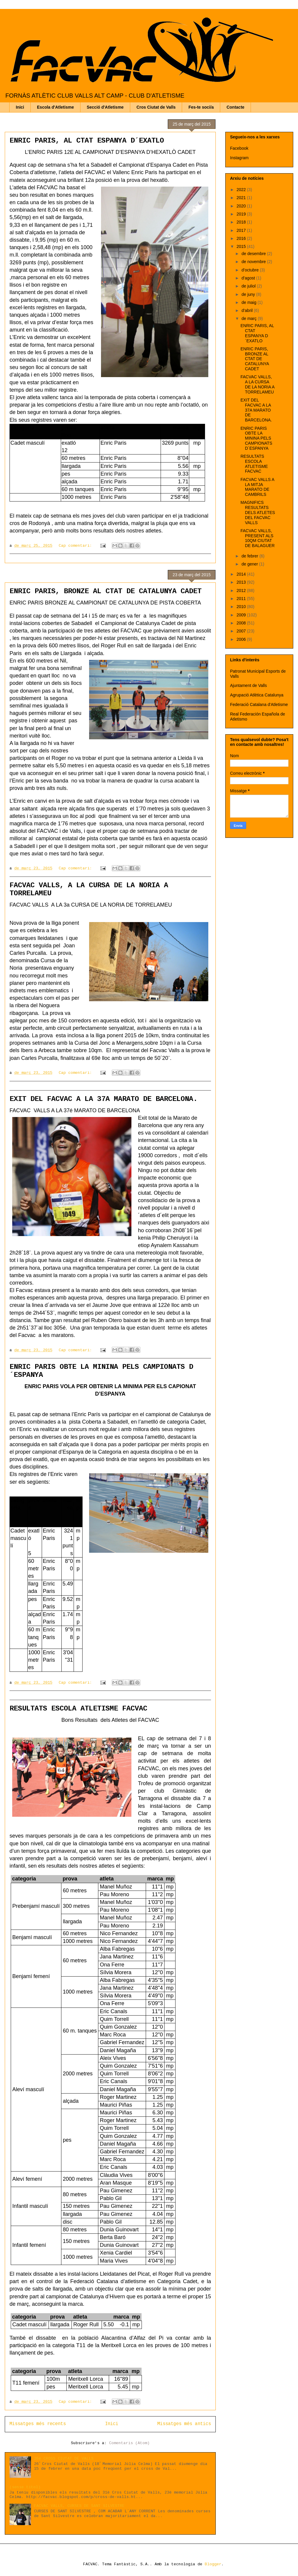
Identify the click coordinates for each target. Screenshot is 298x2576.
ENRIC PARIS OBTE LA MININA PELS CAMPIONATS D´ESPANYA (256, 438)
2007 (242, 631)
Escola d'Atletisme (55, 107)
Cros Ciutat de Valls (156, 107)
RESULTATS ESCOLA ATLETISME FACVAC (78, 1709)
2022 (242, 189)
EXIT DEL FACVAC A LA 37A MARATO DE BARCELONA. (103, 1099)
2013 (242, 582)
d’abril (247, 310)
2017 (242, 230)
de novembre (254, 261)
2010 (242, 606)
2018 (242, 222)
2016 (242, 238)
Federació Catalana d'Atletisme (259, 704)
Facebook (239, 148)
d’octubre (250, 270)
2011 (242, 598)
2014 (242, 574)
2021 (242, 197)
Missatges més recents (38, 2424)
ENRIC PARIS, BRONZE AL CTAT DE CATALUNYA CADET (105, 591)
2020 (242, 206)
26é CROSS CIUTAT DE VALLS (64, 2458)
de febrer (250, 556)
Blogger (213, 2564)
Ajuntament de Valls (248, 685)
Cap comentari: (76, 545)
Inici (20, 107)
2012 (242, 590)
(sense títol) (25, 2487)
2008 (242, 623)
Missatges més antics (184, 2424)
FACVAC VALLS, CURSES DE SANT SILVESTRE (79, 2506)
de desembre (254, 253)
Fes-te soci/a (201, 107)
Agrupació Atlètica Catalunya (256, 695)
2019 (242, 214)
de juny (248, 294)
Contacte (235, 107)
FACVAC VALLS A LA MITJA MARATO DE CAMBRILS (257, 487)
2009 (242, 615)
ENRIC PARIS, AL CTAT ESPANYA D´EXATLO (87, 141)
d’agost (248, 278)
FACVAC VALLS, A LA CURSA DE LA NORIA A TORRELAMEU (257, 384)
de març (249, 318)
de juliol (249, 286)
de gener (250, 564)
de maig (249, 302)
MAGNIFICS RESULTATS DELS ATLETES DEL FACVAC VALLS (257, 512)
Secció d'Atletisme (105, 107)
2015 (242, 246)
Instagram (239, 157)
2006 (242, 639)
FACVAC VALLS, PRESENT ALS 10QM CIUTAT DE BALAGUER (257, 538)
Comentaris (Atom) (129, 2443)
